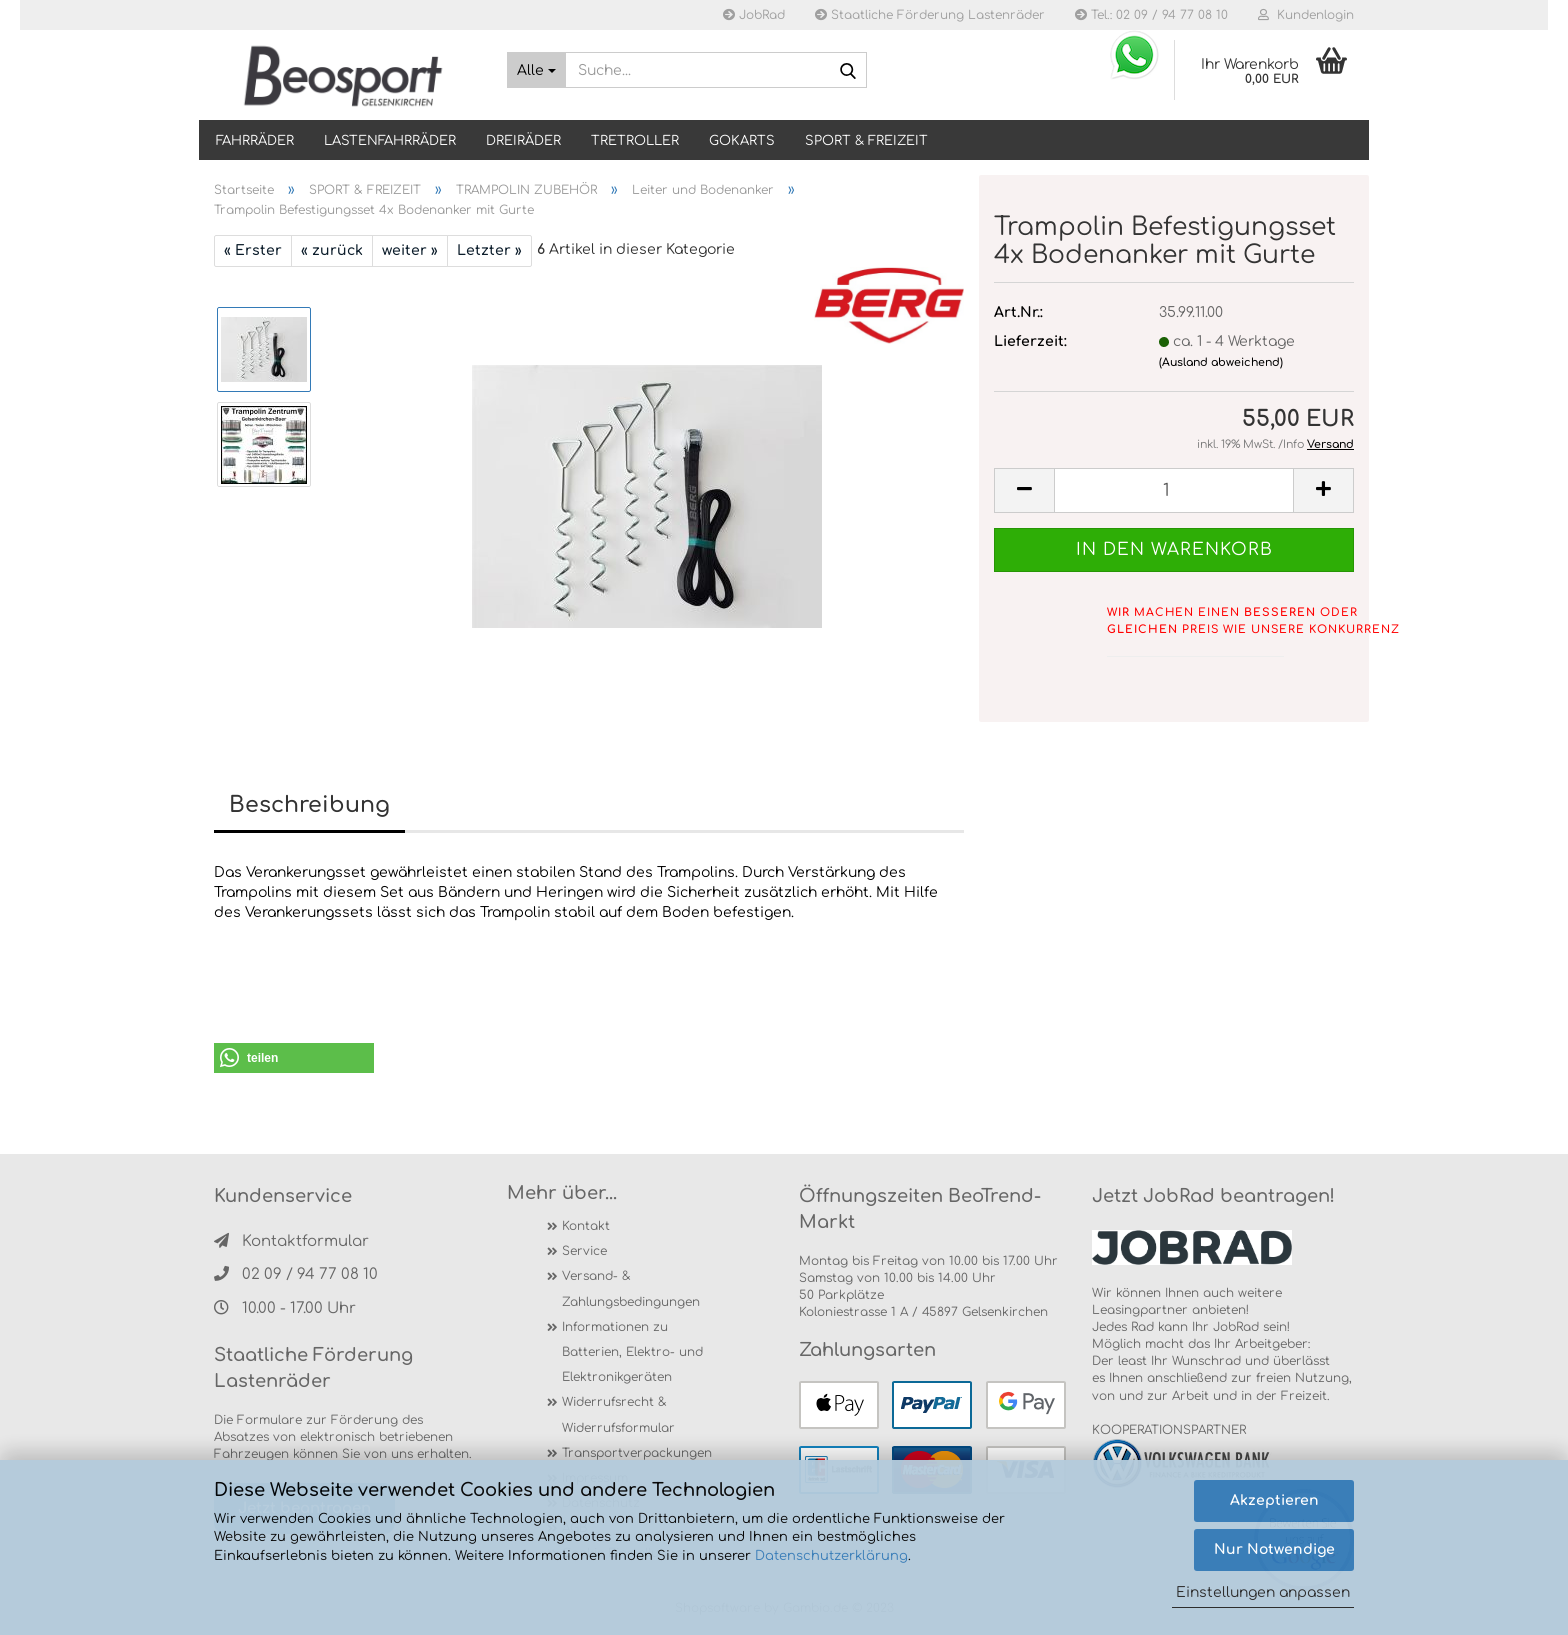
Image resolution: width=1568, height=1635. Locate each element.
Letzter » (489, 250)
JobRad (754, 15)
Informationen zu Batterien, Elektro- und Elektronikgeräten (632, 1352)
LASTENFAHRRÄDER (390, 141)
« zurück (332, 250)
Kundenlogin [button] (1306, 15)
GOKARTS (742, 141)
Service (584, 1251)
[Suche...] (536, 70)
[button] (294, 1058)
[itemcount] (1174, 490)
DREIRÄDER (523, 141)
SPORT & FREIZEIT (866, 141)
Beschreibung (309, 805)
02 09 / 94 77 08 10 (296, 1274)
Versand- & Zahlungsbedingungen (631, 1288)
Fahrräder (255, 141)
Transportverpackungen (637, 1453)
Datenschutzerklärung (831, 1556)
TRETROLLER (635, 141)
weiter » (410, 250)
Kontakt (586, 1226)
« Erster (253, 250)
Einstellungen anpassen (1263, 1592)
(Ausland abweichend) (1221, 362)
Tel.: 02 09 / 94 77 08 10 (1151, 15)
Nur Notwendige (1274, 1549)
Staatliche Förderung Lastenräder (930, 15)
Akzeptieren (1274, 1500)
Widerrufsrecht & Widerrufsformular (618, 1414)
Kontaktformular (291, 1241)
